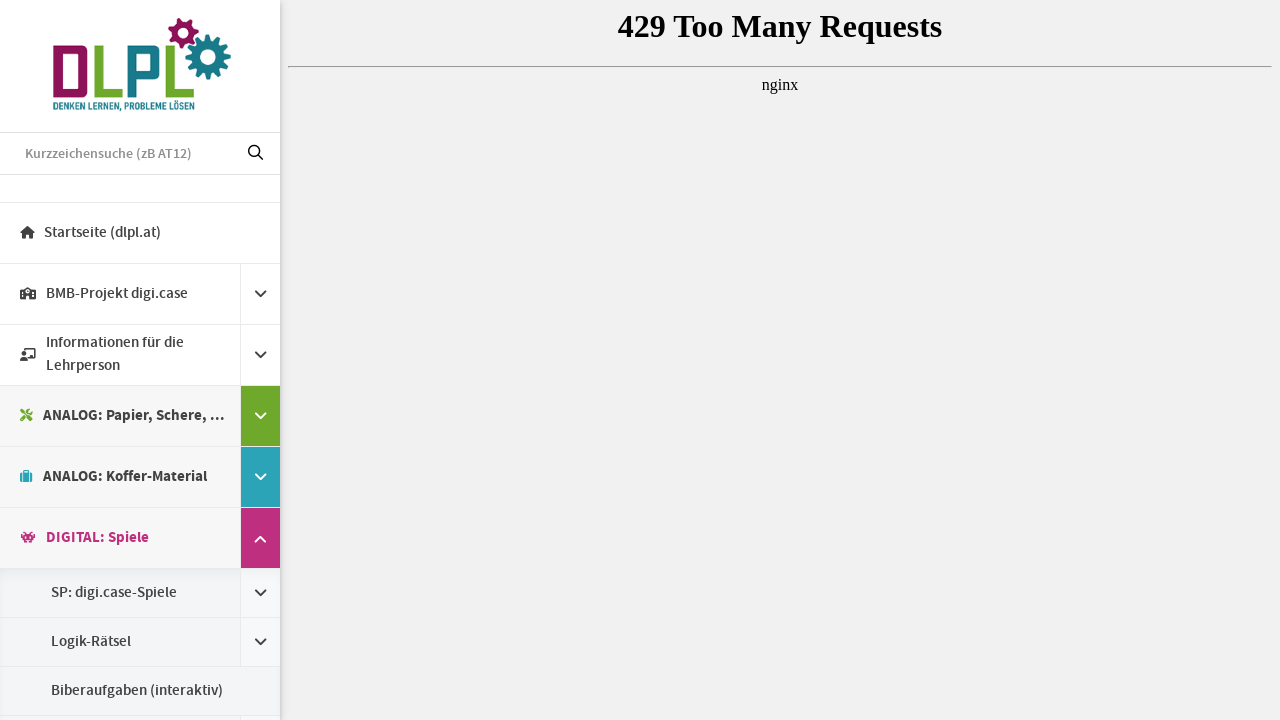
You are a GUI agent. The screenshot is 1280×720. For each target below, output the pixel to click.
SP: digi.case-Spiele (114, 593)
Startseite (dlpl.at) (90, 233)
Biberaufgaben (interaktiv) (137, 691)
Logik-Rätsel (91, 642)
